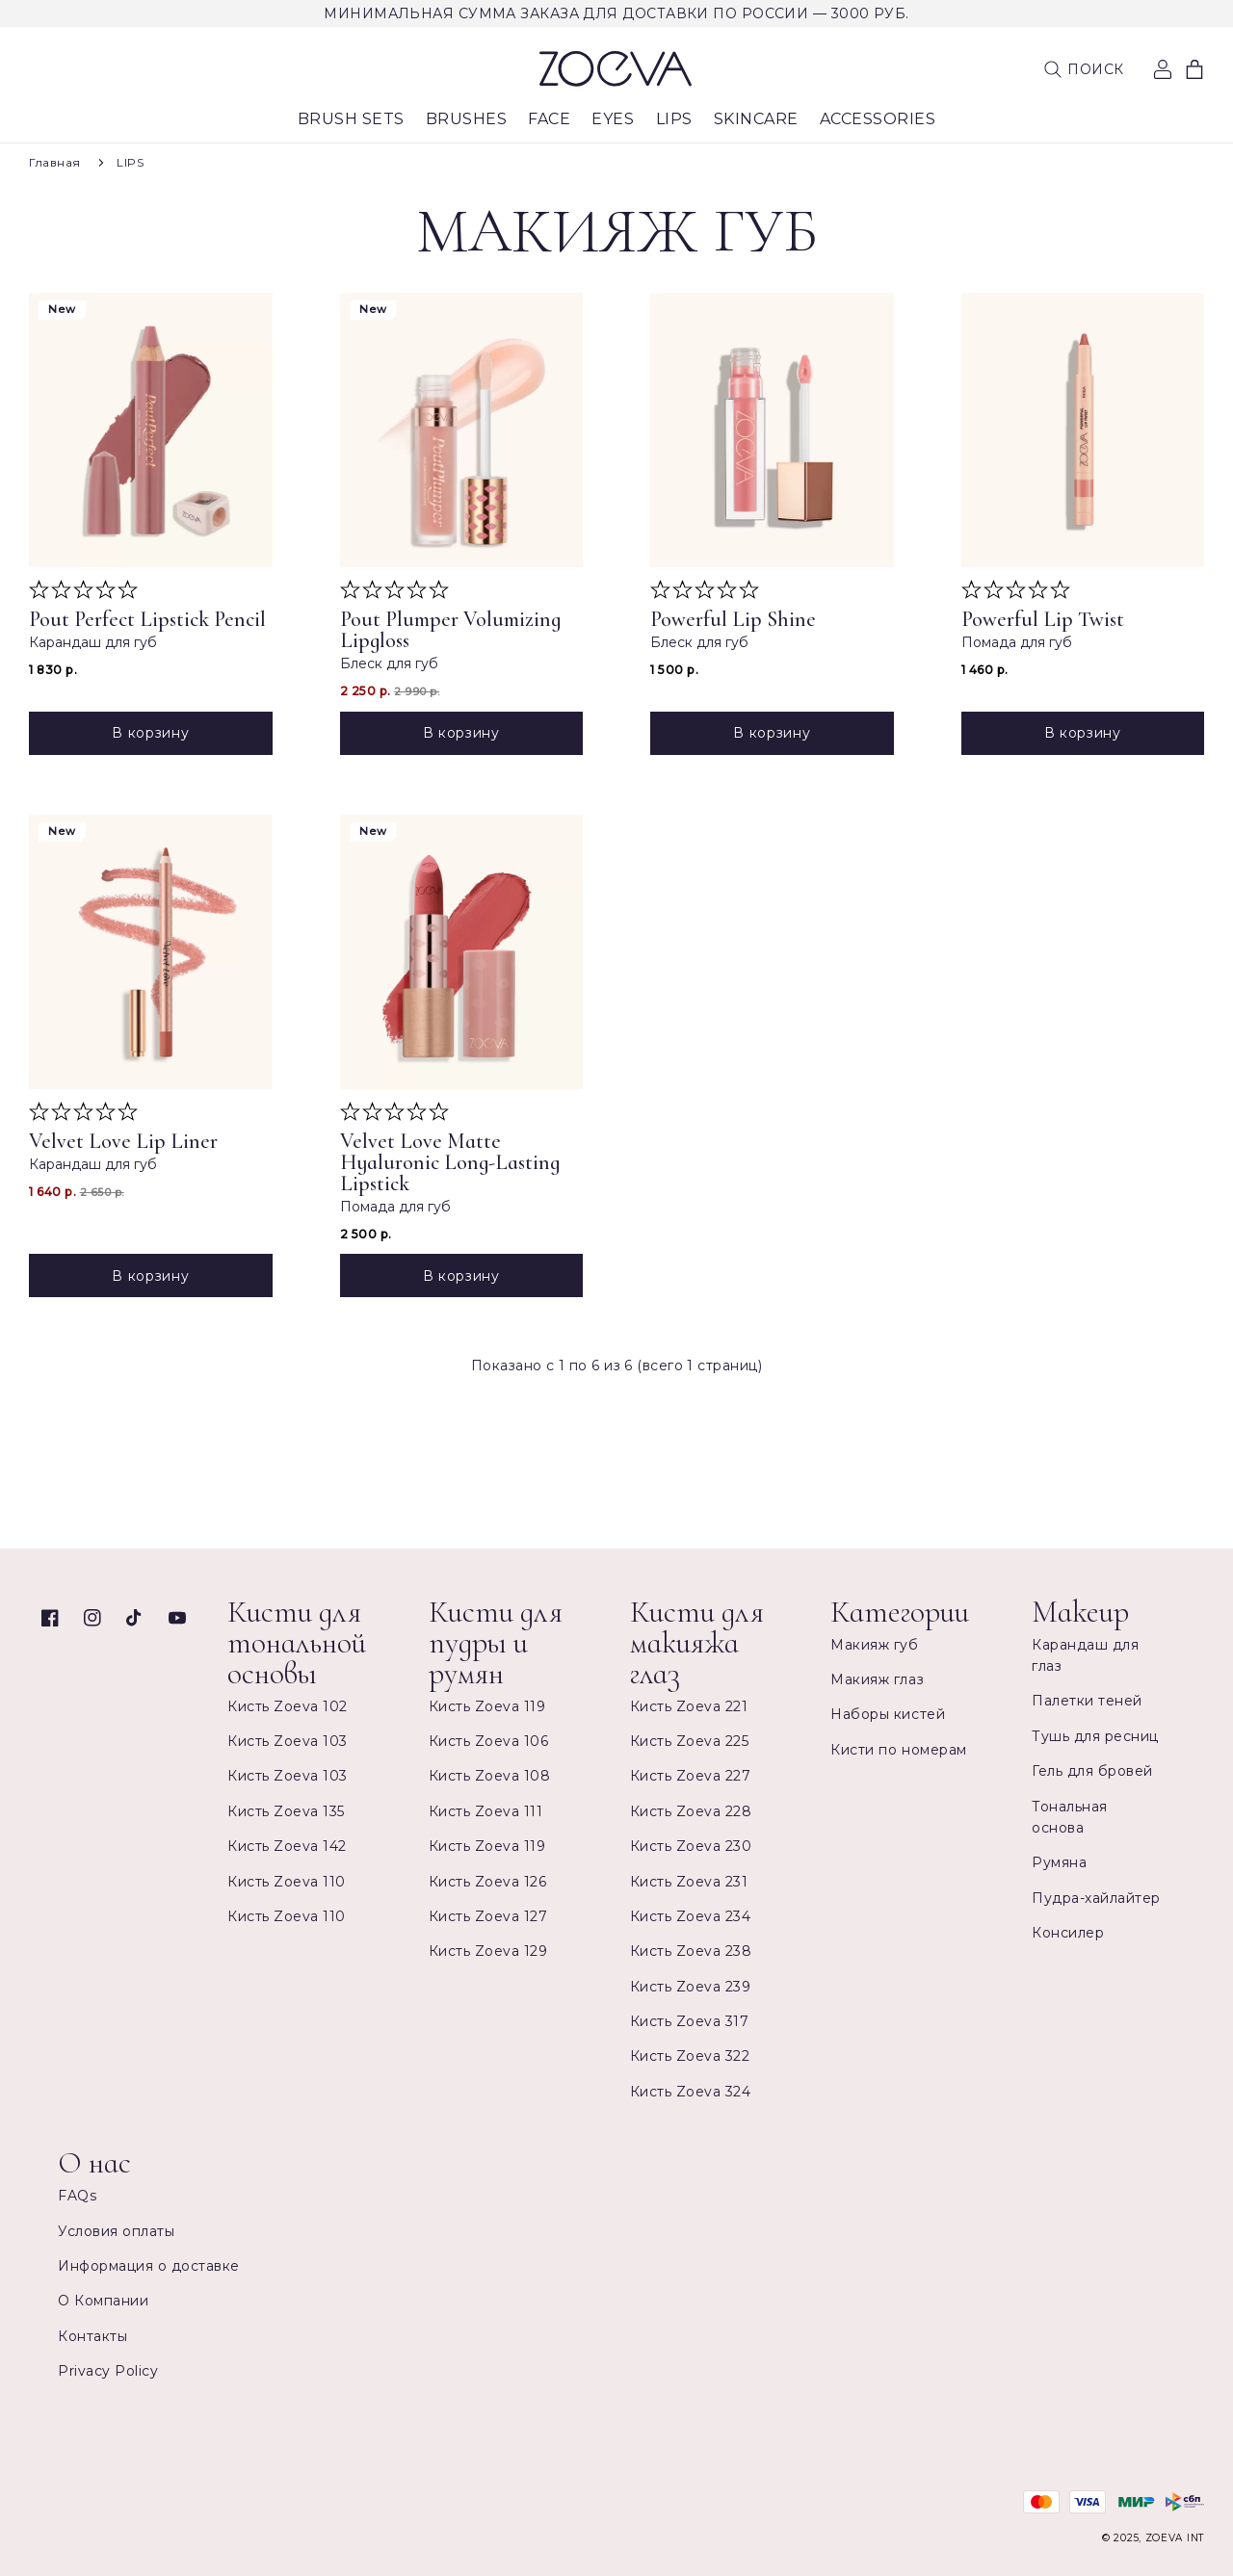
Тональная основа (1070, 1817)
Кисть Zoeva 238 (691, 1951)
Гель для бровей (1092, 1771)
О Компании (103, 2300)
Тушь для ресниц (1095, 1736)
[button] (1083, 69)
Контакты (92, 2336)
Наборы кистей (887, 1714)
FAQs (77, 2195)
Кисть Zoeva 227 (690, 1775)
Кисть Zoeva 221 (689, 1706)
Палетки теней (1087, 1700)
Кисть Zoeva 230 (691, 1846)
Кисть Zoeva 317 (689, 2021)
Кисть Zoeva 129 (488, 1951)
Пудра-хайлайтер (1096, 1898)
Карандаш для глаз (1085, 1655)
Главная (55, 162)
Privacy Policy (108, 2371)
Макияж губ (874, 1644)
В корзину (150, 733)
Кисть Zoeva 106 (489, 1741)
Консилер (1068, 1932)
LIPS (130, 162)
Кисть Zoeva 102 (287, 1706)
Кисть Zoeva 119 (487, 1706)
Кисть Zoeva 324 (690, 2091)
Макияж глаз (877, 1679)
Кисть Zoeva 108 (490, 1775)
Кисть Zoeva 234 (690, 1916)
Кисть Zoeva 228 (691, 1811)
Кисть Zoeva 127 (488, 1916)
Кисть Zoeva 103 (287, 1741)
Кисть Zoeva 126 (488, 1881)
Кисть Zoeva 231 (689, 1881)
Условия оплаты (116, 2231)
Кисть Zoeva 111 (486, 1811)
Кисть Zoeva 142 (287, 1846)
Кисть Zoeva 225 (689, 1741)
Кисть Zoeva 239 (690, 1986)
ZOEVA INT (1174, 2538)
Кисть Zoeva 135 (286, 1811)
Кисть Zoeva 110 (286, 1881)
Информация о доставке (149, 2266)
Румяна (1059, 1862)
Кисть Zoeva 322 (690, 2056)
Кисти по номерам (898, 1749)
